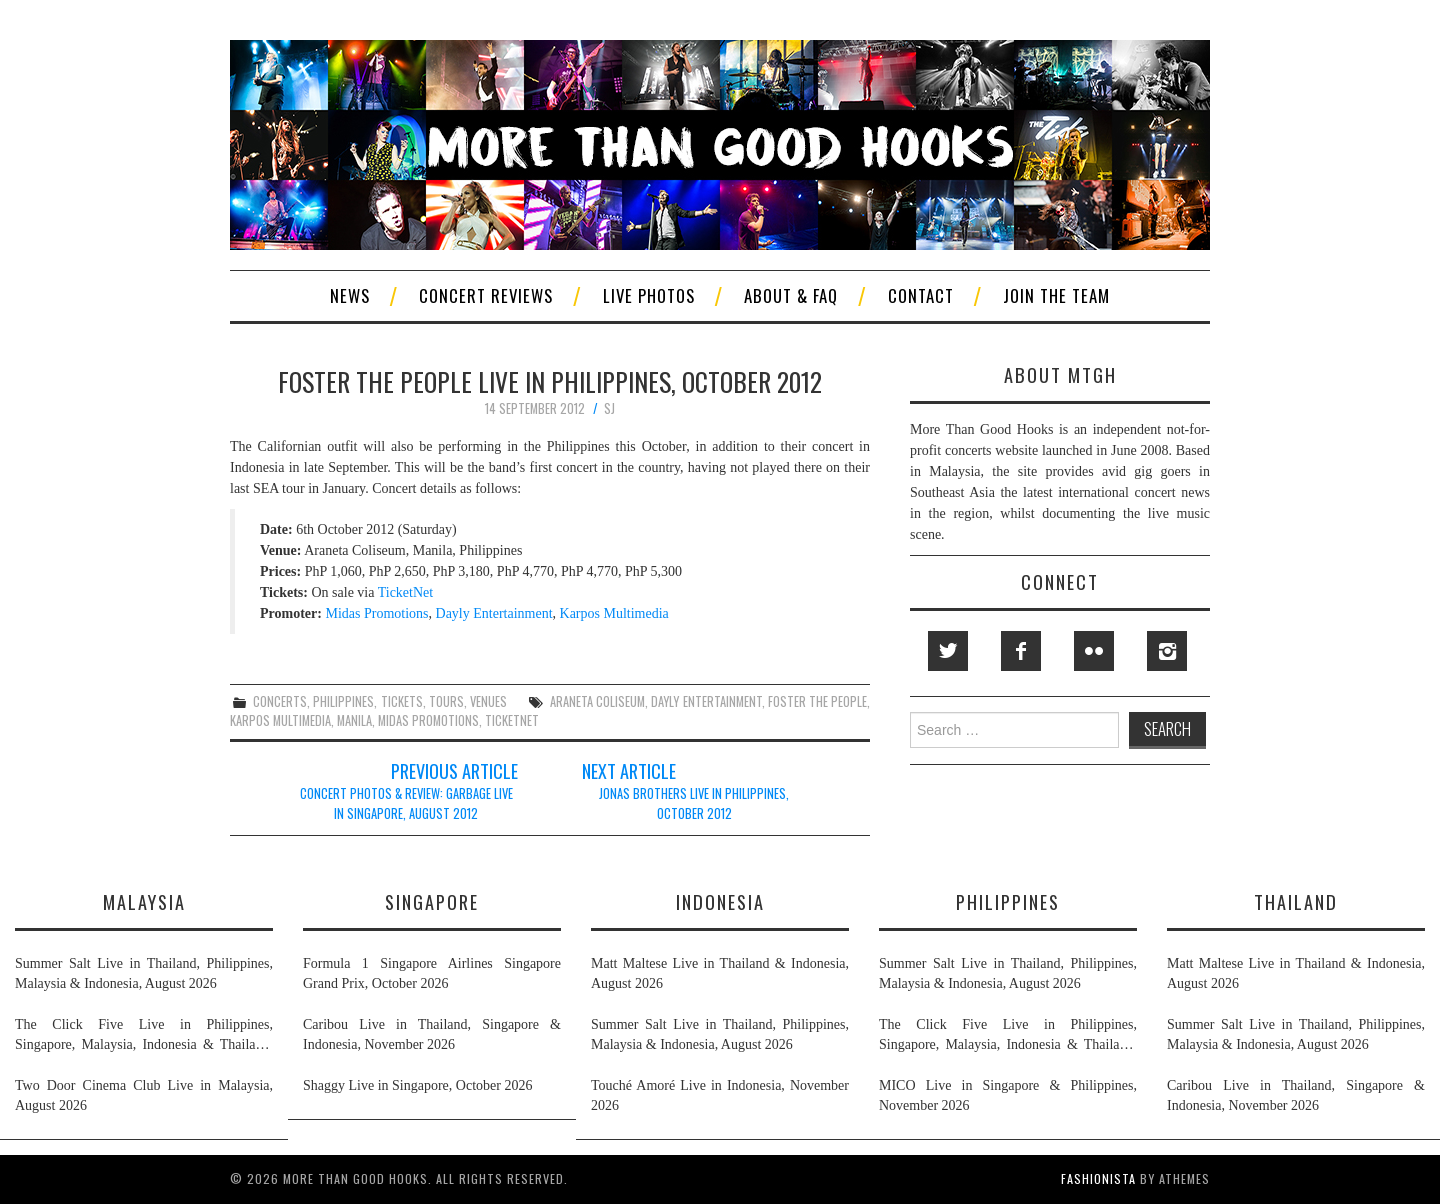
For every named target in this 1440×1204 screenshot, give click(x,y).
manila (354, 720)
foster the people (817, 701)
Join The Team (1056, 295)
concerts (280, 701)
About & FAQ (791, 295)
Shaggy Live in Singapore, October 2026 (417, 1085)
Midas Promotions (376, 613)
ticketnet (512, 720)
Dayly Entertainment (494, 613)
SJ (609, 408)
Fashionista (1098, 1178)
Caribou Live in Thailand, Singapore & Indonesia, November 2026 (432, 1034)
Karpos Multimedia (614, 613)
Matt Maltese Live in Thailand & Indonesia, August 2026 (720, 973)
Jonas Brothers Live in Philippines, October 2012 (694, 803)
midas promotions (428, 720)
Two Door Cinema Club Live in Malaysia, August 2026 (144, 1095)
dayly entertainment (706, 701)
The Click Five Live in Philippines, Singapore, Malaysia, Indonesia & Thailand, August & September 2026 (144, 1036)
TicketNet (405, 592)
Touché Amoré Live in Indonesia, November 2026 (720, 1095)
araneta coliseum (597, 701)
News (350, 295)
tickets (402, 701)
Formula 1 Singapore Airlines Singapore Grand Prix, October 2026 (432, 973)
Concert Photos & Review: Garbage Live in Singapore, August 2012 (406, 803)
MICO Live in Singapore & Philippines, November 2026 (1008, 1095)
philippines (343, 701)
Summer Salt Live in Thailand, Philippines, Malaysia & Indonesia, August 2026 (144, 973)
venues (488, 701)
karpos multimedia (280, 720)
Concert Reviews (486, 295)
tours (446, 701)
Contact (921, 295)
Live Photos (649, 295)
